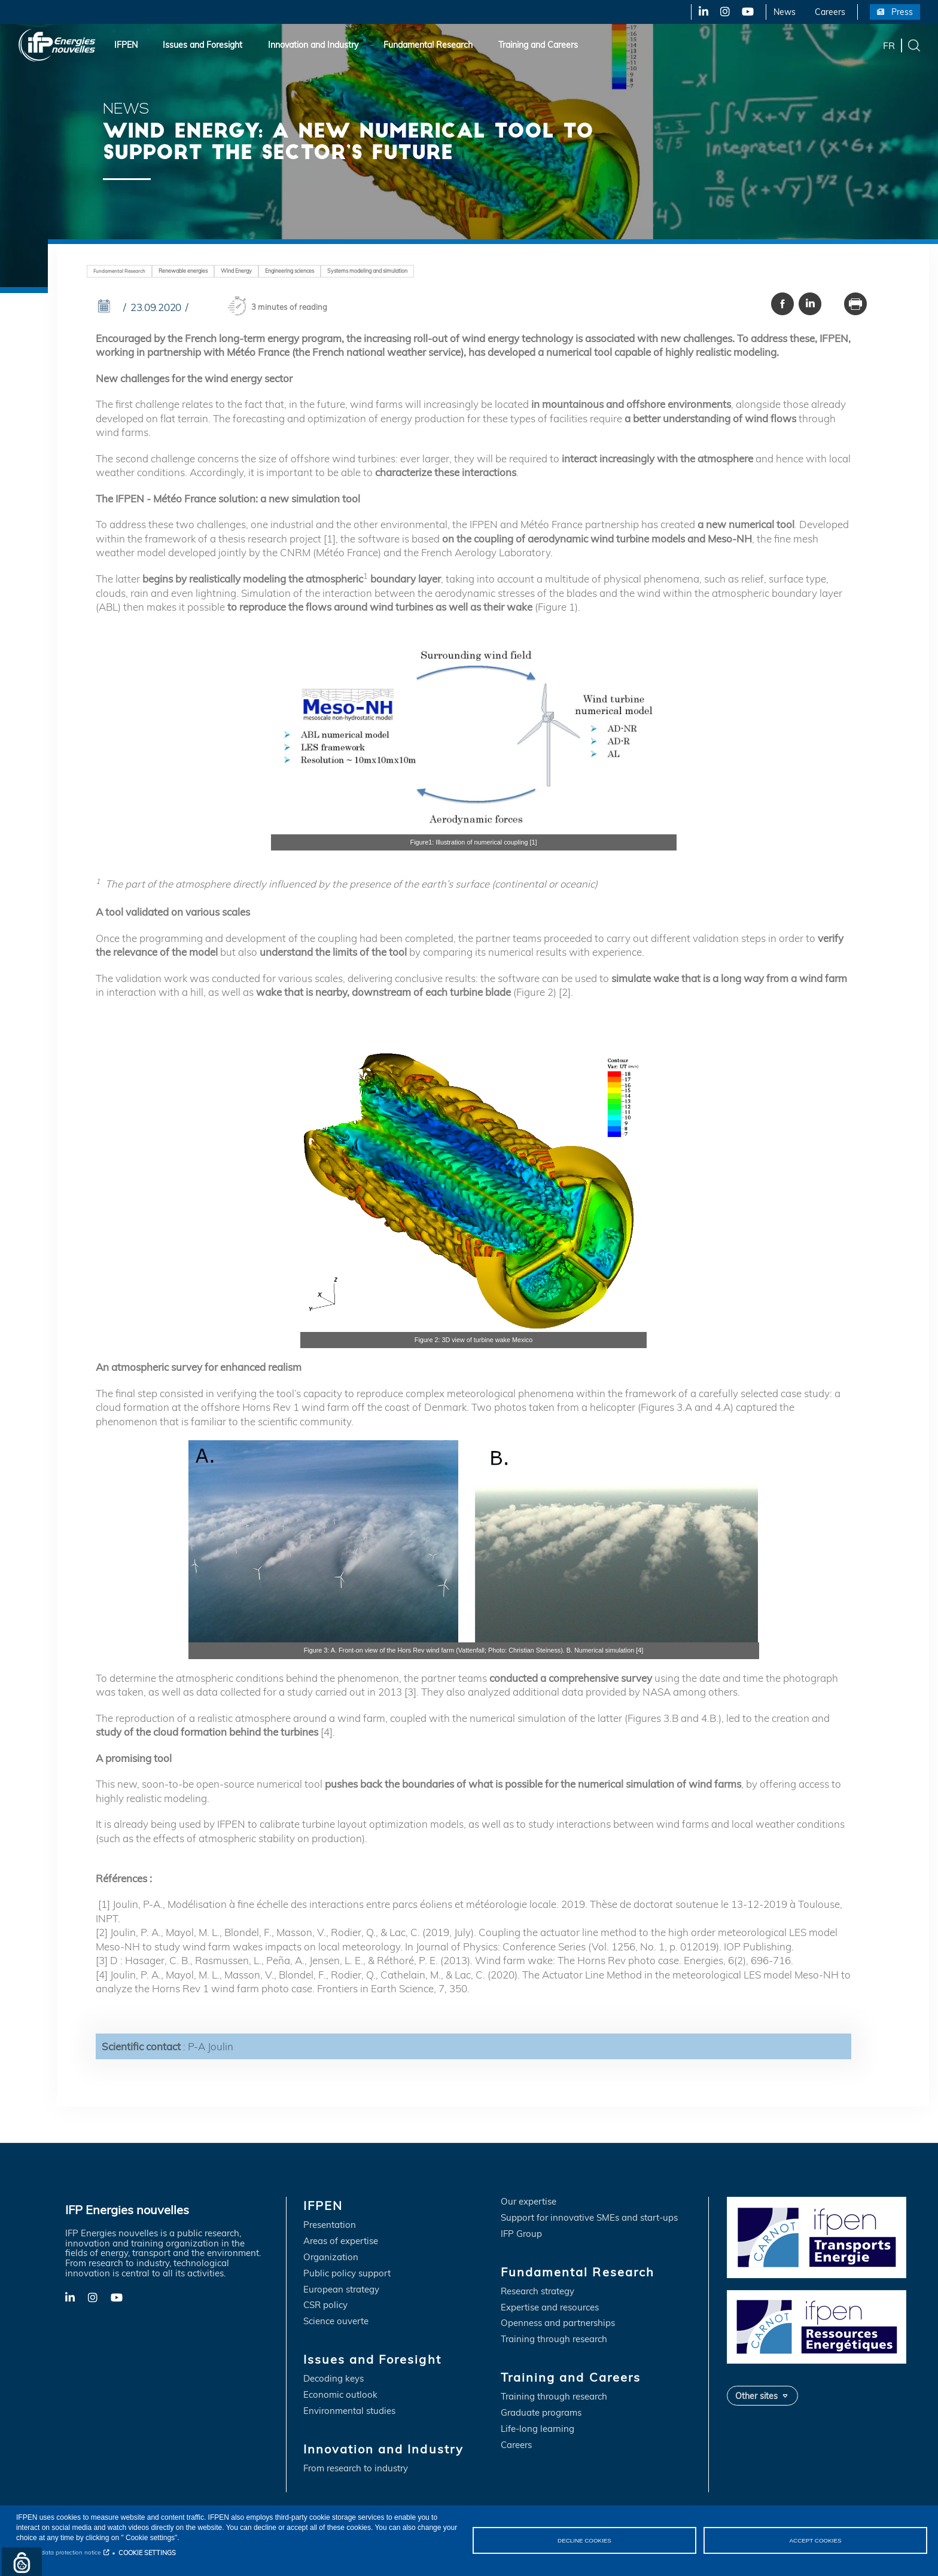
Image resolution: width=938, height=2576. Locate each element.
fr (889, 45)
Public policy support (347, 2274)
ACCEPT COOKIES (815, 2540)
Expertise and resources (550, 2308)
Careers (830, 12)
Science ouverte (335, 2322)
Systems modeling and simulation (393, 271)
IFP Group (521, 2234)
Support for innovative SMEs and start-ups (589, 2218)
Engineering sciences (306, 271)
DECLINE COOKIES (584, 2540)
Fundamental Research (428, 44)
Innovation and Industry (313, 44)
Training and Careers (538, 44)
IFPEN (126, 44)
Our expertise (528, 2202)
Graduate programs (541, 2414)
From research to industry (355, 2469)
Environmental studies (349, 2412)
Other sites (756, 2396)
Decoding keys (333, 2379)
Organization (330, 2257)
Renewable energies (189, 271)
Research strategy (537, 2292)
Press (902, 12)
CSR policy (325, 2306)
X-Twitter (724, 12)
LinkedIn (699, 12)
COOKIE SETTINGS (147, 2552)
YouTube (746, 12)
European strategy (341, 2290)
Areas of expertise (340, 2241)
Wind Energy (246, 271)
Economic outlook (340, 2396)
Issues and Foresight (202, 44)
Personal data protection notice (58, 2552)
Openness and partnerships (558, 2324)
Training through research (554, 2340)
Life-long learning (537, 2430)
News (784, 12)
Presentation (329, 2225)
